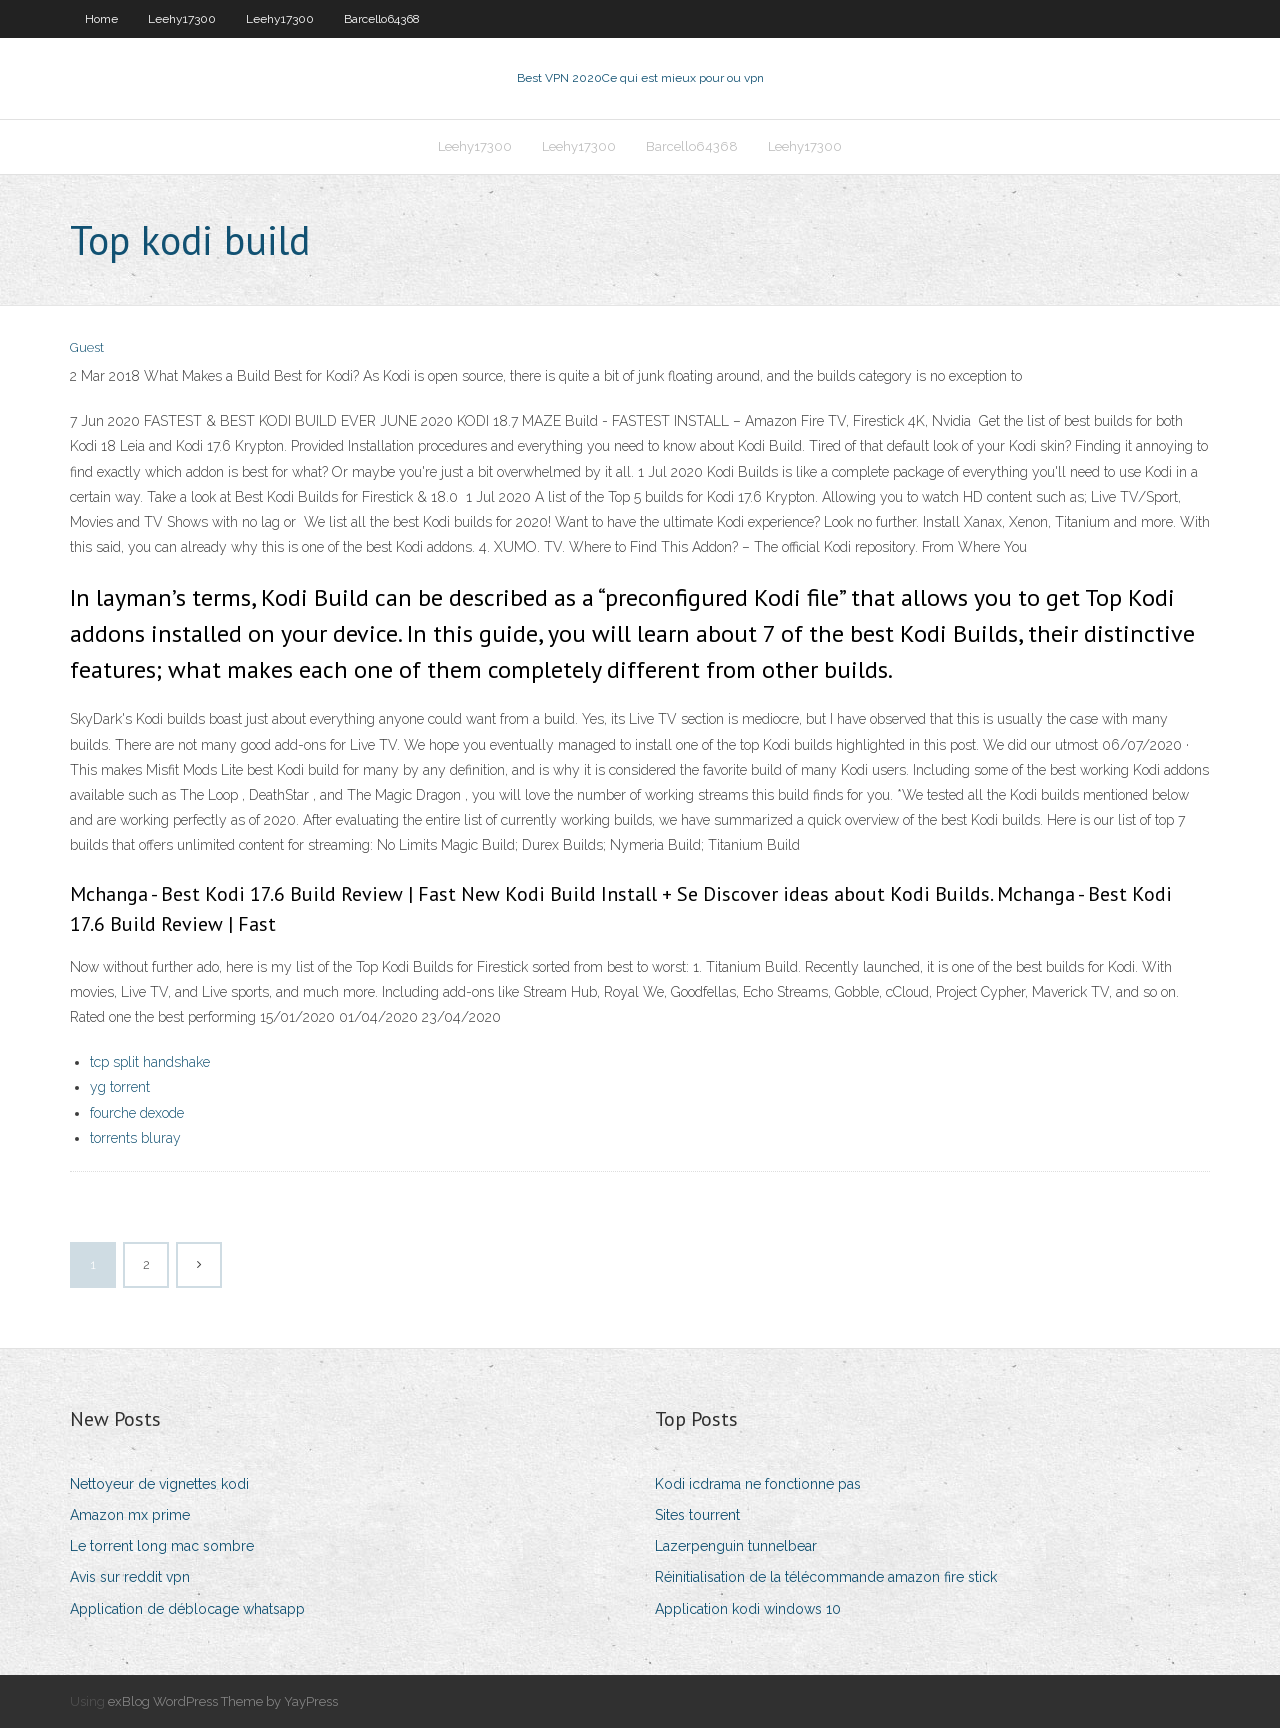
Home (101, 19)
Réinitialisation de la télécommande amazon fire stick (826, 1577)
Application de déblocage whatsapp (187, 1609)
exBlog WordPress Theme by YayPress (223, 1701)
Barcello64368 (382, 19)
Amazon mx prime (130, 1515)
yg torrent (120, 1087)
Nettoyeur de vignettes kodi (159, 1484)
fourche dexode (137, 1113)
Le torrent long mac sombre (162, 1546)
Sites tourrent (697, 1515)
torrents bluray (135, 1138)
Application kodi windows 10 (748, 1609)
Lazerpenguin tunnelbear (736, 1546)
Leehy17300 (182, 19)
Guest (87, 347)
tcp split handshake (150, 1062)
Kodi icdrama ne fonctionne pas (758, 1484)
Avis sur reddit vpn (130, 1577)
